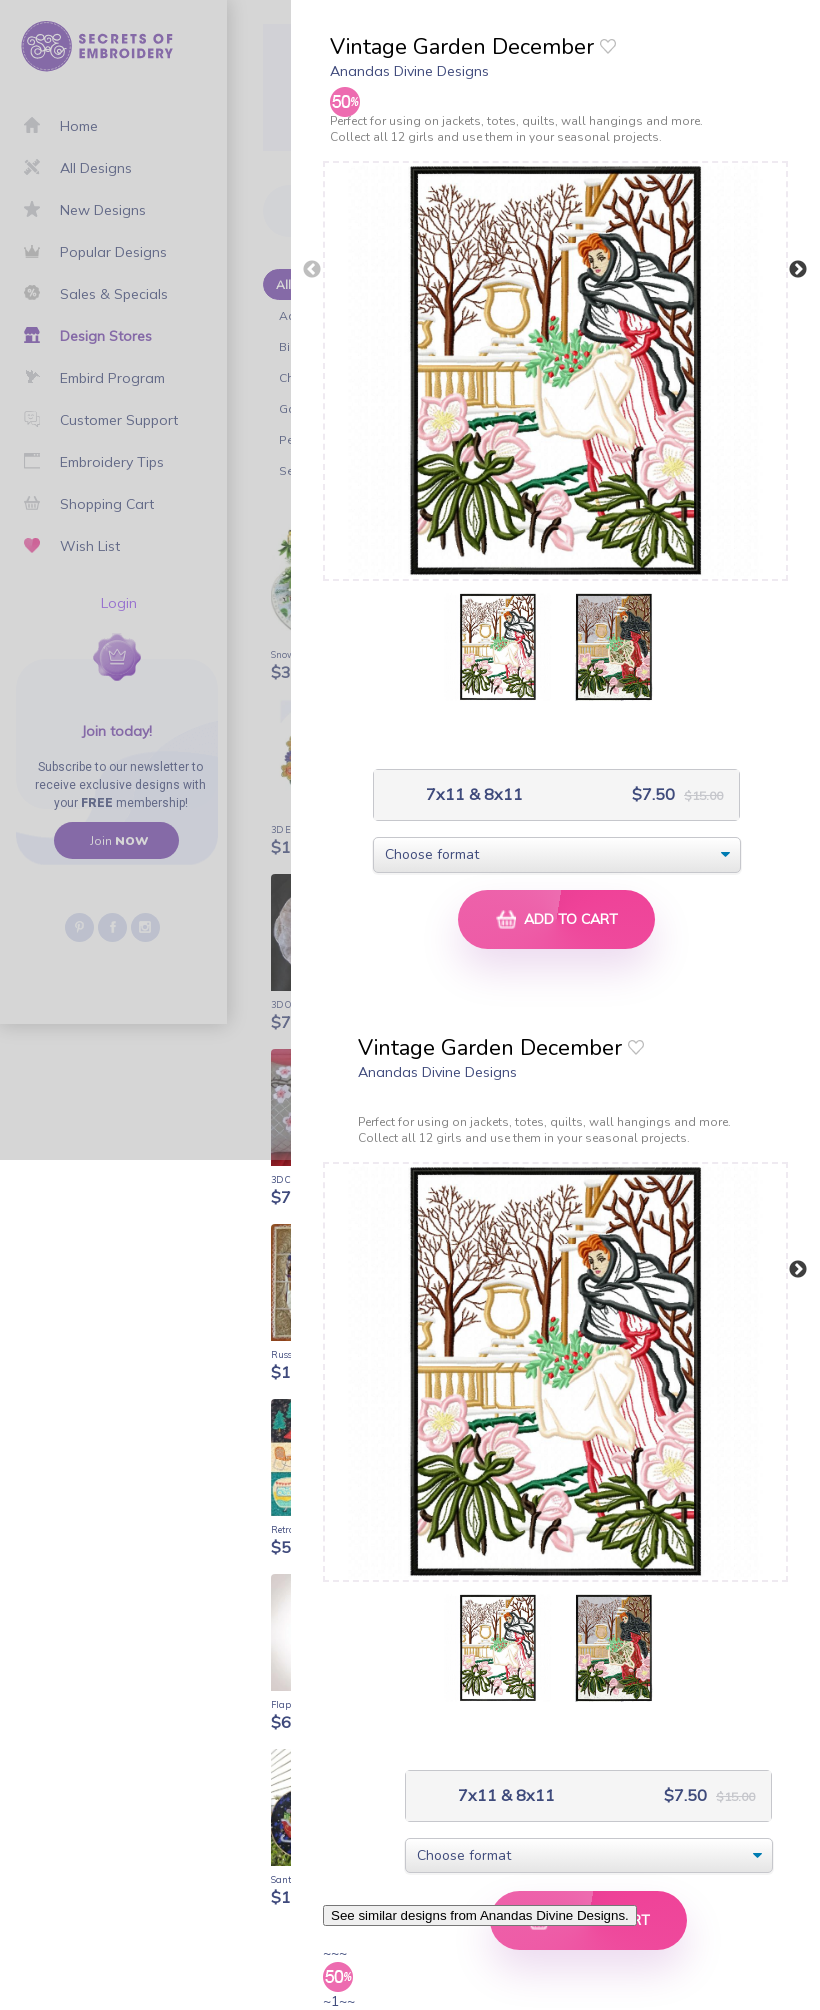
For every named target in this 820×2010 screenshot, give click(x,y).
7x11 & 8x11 (472, 794)
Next (798, 270)
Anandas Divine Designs (409, 71)
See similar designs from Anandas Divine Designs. (480, 1915)
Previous (312, 270)
